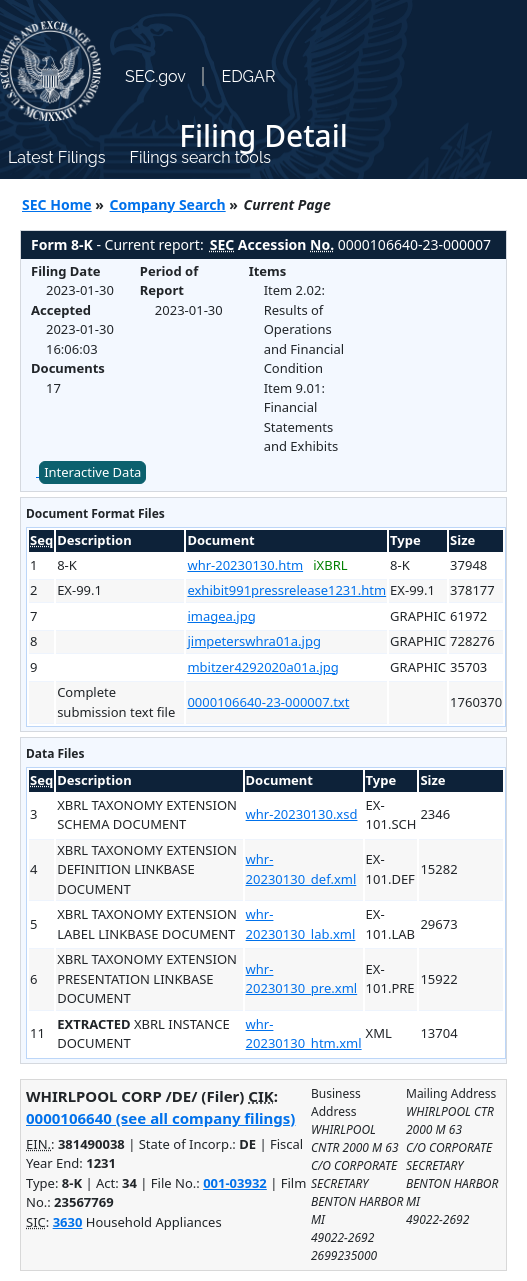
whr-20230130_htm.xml (304, 1034)
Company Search (168, 204)
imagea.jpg (221, 616)
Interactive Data (92, 472)
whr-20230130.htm (245, 565)
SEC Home (57, 204)
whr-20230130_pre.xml (302, 979)
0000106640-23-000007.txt (268, 702)
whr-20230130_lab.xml (301, 924)
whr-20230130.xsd (302, 814)
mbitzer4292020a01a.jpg (262, 667)
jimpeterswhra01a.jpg (253, 641)
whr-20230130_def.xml (301, 869)
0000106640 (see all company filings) (160, 1118)
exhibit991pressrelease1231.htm (286, 590)
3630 (68, 1222)
